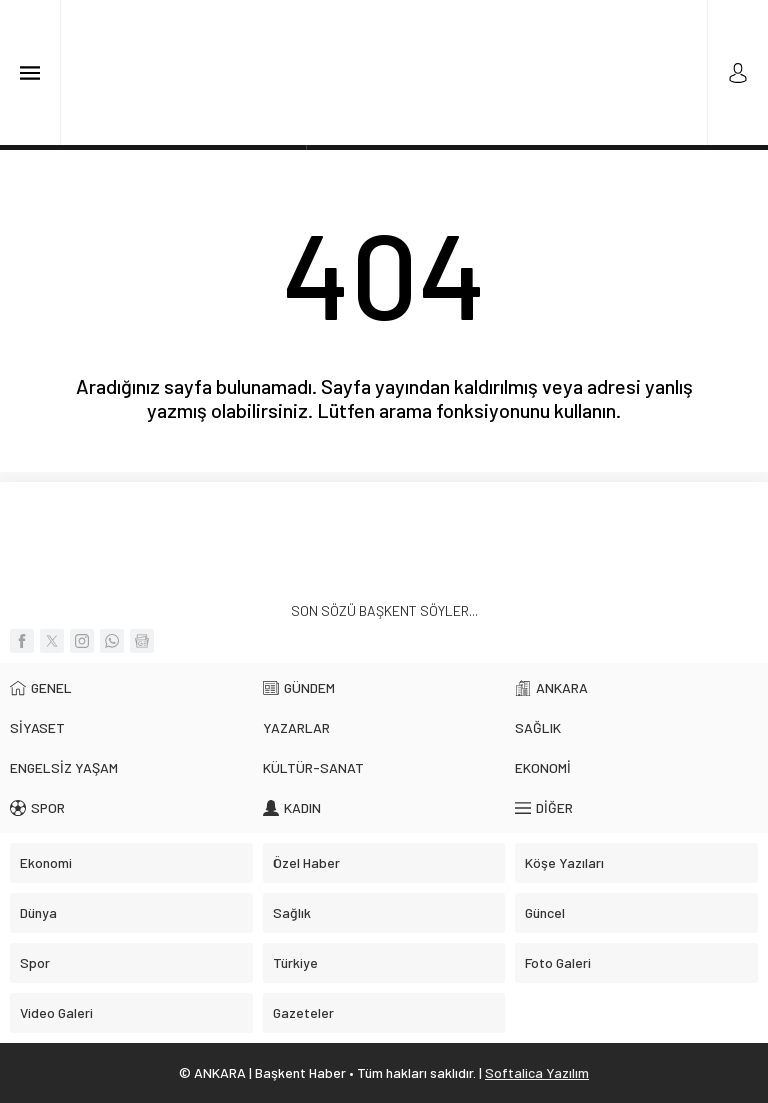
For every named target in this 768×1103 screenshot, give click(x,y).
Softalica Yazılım (537, 1072)
